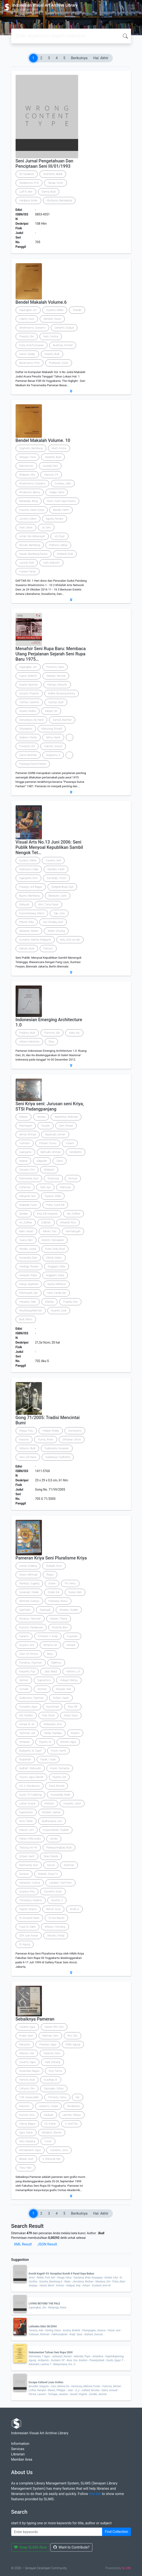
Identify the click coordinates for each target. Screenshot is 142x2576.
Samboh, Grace (52, 318)
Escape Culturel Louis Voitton (46, 2382)
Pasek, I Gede (48, 1759)
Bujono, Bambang (29, 895)
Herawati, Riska (28, 1275)
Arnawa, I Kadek (68, 1609)
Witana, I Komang (55, 1926)
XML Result (23, 2244)
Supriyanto (25, 1152)
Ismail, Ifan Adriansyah (32, 536)
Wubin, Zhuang (56, 930)
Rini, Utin (73, 2035)
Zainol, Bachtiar (28, 755)
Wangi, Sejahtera (28, 1284)
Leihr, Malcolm (51, 562)
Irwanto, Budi (52, 354)
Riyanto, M (45, 1741)
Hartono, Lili (73, 1671)
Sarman (23, 1680)
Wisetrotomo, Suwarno (32, 327)
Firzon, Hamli (58, 1750)
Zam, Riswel (66, 1125)
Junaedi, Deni (50, 465)
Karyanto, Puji (27, 1671)
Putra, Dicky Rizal (55, 1248)
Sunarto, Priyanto (29, 693)
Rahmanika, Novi (29, 1178)
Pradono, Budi (27, 1032)
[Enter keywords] (56, 2532)
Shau (51, 1041)
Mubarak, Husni (28, 1204)
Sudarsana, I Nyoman (31, 1697)
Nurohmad (53, 1706)
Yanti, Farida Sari (56, 1292)
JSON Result (47, 2244)
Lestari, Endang (28, 1565)
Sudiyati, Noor (54, 1565)
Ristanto (49, 1803)
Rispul (50, 1574)
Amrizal (72, 1178)
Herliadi (71, 1645)
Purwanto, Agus (28, 1706)
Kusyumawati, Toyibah (56, 1829)
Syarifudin (25, 1609)
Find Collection (116, 2532)
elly (77, 2097)
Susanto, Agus (27, 2062)
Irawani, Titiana (58, 1618)
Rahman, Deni (50, 2035)
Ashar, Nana (71, 1715)
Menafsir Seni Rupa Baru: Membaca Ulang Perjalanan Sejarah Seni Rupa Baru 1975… (51, 654)
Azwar (52, 1583)
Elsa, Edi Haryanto (47, 1213)
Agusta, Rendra (54, 518)
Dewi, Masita (51, 1856)
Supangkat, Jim (28, 310)
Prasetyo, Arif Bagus (30, 886)
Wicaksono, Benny (29, 492)
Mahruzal (65, 1187)
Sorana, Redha (27, 711)
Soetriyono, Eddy (28, 869)
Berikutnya (79, 58)
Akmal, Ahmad (27, 1134)
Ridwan (23, 1116)
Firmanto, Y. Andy (48, 1636)
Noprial (23, 1160)
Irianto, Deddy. (27, 354)
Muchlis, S (57, 1900)
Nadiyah (48, 2114)
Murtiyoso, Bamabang (59, 200)
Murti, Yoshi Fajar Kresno (61, 501)
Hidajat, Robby (50, 1430)
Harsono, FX (51, 474)
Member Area (21, 2459)
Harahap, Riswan (29, 1266)
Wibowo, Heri (26, 2053)
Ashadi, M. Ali (26, 1724)
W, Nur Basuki (56, 1918)
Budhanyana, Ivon (52, 1821)
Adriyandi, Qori (27, 1196)
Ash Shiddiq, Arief (53, 922)
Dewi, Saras (25, 527)
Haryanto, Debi (27, 1301)
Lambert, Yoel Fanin (60, 1882)
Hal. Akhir (100, 58)
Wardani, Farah (56, 869)
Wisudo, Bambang (29, 545)
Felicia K (48, 948)
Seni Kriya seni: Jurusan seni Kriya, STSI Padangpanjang (50, 1106)
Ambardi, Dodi (65, 553)
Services (17, 2449)
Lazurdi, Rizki (26, 562)
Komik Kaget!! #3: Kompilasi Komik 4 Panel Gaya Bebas (61, 2273)
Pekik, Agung (73, 2044)
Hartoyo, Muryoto (57, 684)
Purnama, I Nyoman (30, 1662)
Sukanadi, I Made (29, 1592)
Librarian (18, 2454)
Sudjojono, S (53, 755)
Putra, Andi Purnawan (31, 345)
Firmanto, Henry (57, 2097)
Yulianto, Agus (27, 2026)
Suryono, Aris (26, 1645)
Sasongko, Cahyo (54, 2088)
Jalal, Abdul (50, 1671)
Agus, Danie (26, 2132)
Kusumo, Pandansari (31, 1627)
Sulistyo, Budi (55, 702)
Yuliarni (70, 1143)
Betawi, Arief (26, 2158)
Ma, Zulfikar (73, 1213)
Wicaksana (73, 2106)
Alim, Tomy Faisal (48, 904)
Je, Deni (46, 527)
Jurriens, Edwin (28, 518)
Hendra (41, 1116)
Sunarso (24, 1873)
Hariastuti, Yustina (29, 1882)
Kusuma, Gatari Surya (31, 509)
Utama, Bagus (27, 2123)
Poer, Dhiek (48, 1715)
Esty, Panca (55, 2070)
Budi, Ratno (25, 1319)
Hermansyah (73, 1231)
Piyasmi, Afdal (53, 1196)
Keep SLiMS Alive (30, 2547)
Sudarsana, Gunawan (57, 1448)
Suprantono (44, 1680)
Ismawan (24, 1741)
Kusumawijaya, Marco (32, 913)
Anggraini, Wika (56, 1266)
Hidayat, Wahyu (69, 1680)
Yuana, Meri (26, 1240)
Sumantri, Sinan (53, 1891)
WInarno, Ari (50, 1645)
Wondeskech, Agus (30, 2150)
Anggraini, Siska (55, 1275)
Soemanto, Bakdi (53, 174)
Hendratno (76, 1152)
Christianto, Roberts (30, 1900)
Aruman (42, 1689)
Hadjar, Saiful (56, 492)
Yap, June (59, 913)
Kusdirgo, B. (51, 2079)
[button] (71, 391)
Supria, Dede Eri (28, 675)
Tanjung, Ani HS (28, 1847)
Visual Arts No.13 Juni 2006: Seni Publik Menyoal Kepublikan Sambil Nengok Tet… (49, 847)
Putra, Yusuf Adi (55, 1204)
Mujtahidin (25, 1759)
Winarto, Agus (68, 1741)
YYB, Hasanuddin (29, 2097)
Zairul (59, 1160)
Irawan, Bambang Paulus (33, 553)
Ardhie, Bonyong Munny (61, 693)
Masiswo (24, 2106)
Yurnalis (24, 1689)
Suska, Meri (75, 1592)
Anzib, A (74, 1909)
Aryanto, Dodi (58, 1310)
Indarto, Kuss (26, 318)
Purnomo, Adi (52, 1032)
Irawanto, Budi (53, 457)
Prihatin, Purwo (47, 1143)
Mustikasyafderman (30, 1310)
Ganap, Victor (55, 182)
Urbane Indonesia (29, 1041)
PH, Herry (70, 1583)
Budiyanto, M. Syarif (30, 1750)
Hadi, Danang (52, 2062)
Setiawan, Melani (29, 930)
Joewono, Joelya (48, 2106)
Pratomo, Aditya (58, 545)
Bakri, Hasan (26, 1231)
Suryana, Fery (27, 1891)
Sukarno (24, 1636)
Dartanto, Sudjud (64, 327)
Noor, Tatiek (26, 1821)
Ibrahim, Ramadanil (53, 1240)
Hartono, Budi (27, 2079)
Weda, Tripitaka (52, 1733)
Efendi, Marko (54, 1257)
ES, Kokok (50, 2123)
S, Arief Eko (71, 2123)
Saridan (23, 1213)
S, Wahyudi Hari (52, 2158)
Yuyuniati (72, 1636)
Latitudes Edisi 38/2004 (43, 2326)
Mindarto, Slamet (51, 2132)
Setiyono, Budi (27, 1448)
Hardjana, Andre (28, 200)
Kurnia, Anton (45, 1439)
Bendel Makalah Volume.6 (41, 302)
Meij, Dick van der (70, 939)
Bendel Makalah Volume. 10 (43, 440)
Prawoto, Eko (26, 336)
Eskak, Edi (53, 1592)
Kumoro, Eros (27, 2114)
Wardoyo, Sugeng (29, 1583)
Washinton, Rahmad (65, 1116)
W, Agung (24, 1944)
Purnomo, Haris (55, 667)
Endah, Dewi (26, 2035)
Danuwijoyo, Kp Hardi (31, 719)
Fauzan (45, 1125)
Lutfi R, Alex (25, 191)
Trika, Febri (25, 2167)
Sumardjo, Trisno (56, 878)
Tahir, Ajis (45, 1187)
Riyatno (75, 1733)
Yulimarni (24, 1143)
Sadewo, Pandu (28, 737)
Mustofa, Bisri (60, 1627)
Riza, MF (73, 1706)
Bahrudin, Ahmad (50, 1152)
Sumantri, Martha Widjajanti (35, 939)
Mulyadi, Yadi (63, 1689)
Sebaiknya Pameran (35, 2019)
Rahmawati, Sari (28, 1292)
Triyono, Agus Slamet (31, 1777)
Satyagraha (25, 728)
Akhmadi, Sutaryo (29, 1601)
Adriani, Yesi (49, 1231)
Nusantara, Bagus (29, 2070)
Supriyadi (45, 1609)
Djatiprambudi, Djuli (62, 886)
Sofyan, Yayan (61, 1697)
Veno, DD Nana (27, 1457)
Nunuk (51, 1865)
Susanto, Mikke (54, 310)
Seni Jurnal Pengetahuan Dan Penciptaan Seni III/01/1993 (44, 163)
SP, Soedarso (26, 174)
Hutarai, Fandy (27, 571)
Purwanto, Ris (27, 746)
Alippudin (42, 1160)
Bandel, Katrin (61, 509)
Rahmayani (25, 1125)
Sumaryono (74, 1430)
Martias (49, 1301)
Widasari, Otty (27, 474)
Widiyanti (49, 1169)
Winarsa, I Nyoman (30, 1618)
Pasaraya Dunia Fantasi (32, 763)
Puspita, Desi (70, 1301)
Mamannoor (26, 465)
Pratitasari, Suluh (58, 362)
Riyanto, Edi (59, 1777)
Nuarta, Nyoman (28, 684)
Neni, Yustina (50, 336)
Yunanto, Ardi (53, 860)
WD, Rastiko (26, 1715)
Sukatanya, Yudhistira (57, 1457)
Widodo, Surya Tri (48, 1873)
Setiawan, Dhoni (72, 1439)
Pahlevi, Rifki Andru (30, 1838)
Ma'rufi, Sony (53, 1909)
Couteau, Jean (63, 483)
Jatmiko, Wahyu (72, 2114)
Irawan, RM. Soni (54, 2026)
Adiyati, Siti (51, 711)
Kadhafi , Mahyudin (30, 1768)
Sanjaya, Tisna (27, 457)
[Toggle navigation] (132, 7)
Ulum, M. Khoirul (28, 1653)
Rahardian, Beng (28, 501)
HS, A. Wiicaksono (29, 1785)
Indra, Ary (74, 1032)
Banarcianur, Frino (29, 362)
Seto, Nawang (27, 2141)
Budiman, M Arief (62, 345)
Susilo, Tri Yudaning (30, 1794)
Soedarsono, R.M (29, 182)
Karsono (24, 1439)
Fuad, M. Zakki (27, 1926)
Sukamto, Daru (51, 2053)
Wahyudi (24, 904)
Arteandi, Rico (68, 1222)
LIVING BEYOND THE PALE (44, 2303)
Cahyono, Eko (27, 2088)
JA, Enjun (59, 536)
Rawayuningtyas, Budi (58, 1847)
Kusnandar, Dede (60, 1794)
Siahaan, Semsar (55, 675)
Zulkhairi (46, 1222)
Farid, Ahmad (56, 1785)
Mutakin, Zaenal (51, 1812)
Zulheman (25, 1187)
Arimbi (54, 1838)
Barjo (50, 1653)
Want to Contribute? (71, 2547)
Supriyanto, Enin (28, 878)
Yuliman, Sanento (29, 702)
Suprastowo (26, 1812)
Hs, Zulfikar (25, 1222)
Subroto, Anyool (53, 746)
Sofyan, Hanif (26, 1856)
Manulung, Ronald (51, 728)
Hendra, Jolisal (27, 1248)
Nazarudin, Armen (55, 1134)
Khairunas (53, 1178)
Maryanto (24, 2044)
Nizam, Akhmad (28, 1574)
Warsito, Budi (26, 948)
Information (20, 2444)
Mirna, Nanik (53, 737)
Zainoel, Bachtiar (62, 719)
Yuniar (48, 2141)
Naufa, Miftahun (56, 1284)
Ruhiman (69, 1865)
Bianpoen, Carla (58, 895)
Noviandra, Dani (28, 1257)
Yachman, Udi (27, 1733)
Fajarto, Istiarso (28, 1909)
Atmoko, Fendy (55, 1935)
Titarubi (77, 310)
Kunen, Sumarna (59, 1768)
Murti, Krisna (59, 448)
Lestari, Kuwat (27, 1803)
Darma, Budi (49, 191)
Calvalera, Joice (59, 2150)
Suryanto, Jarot (72, 1803)
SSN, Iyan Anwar (28, 1935)
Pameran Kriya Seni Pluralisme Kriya (51, 1558)
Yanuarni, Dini (27, 1169)
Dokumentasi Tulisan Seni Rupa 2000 (51, 2352)
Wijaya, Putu (26, 1430)
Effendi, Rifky (26, 922)
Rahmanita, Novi (28, 1865)
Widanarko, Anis (52, 1724)
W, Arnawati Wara (29, 1918)
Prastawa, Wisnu (58, 1601)
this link (95, 2494)
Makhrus (56, 1662)
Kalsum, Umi (26, 1829)
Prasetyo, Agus (47, 2044)
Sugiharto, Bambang (31, 448)
